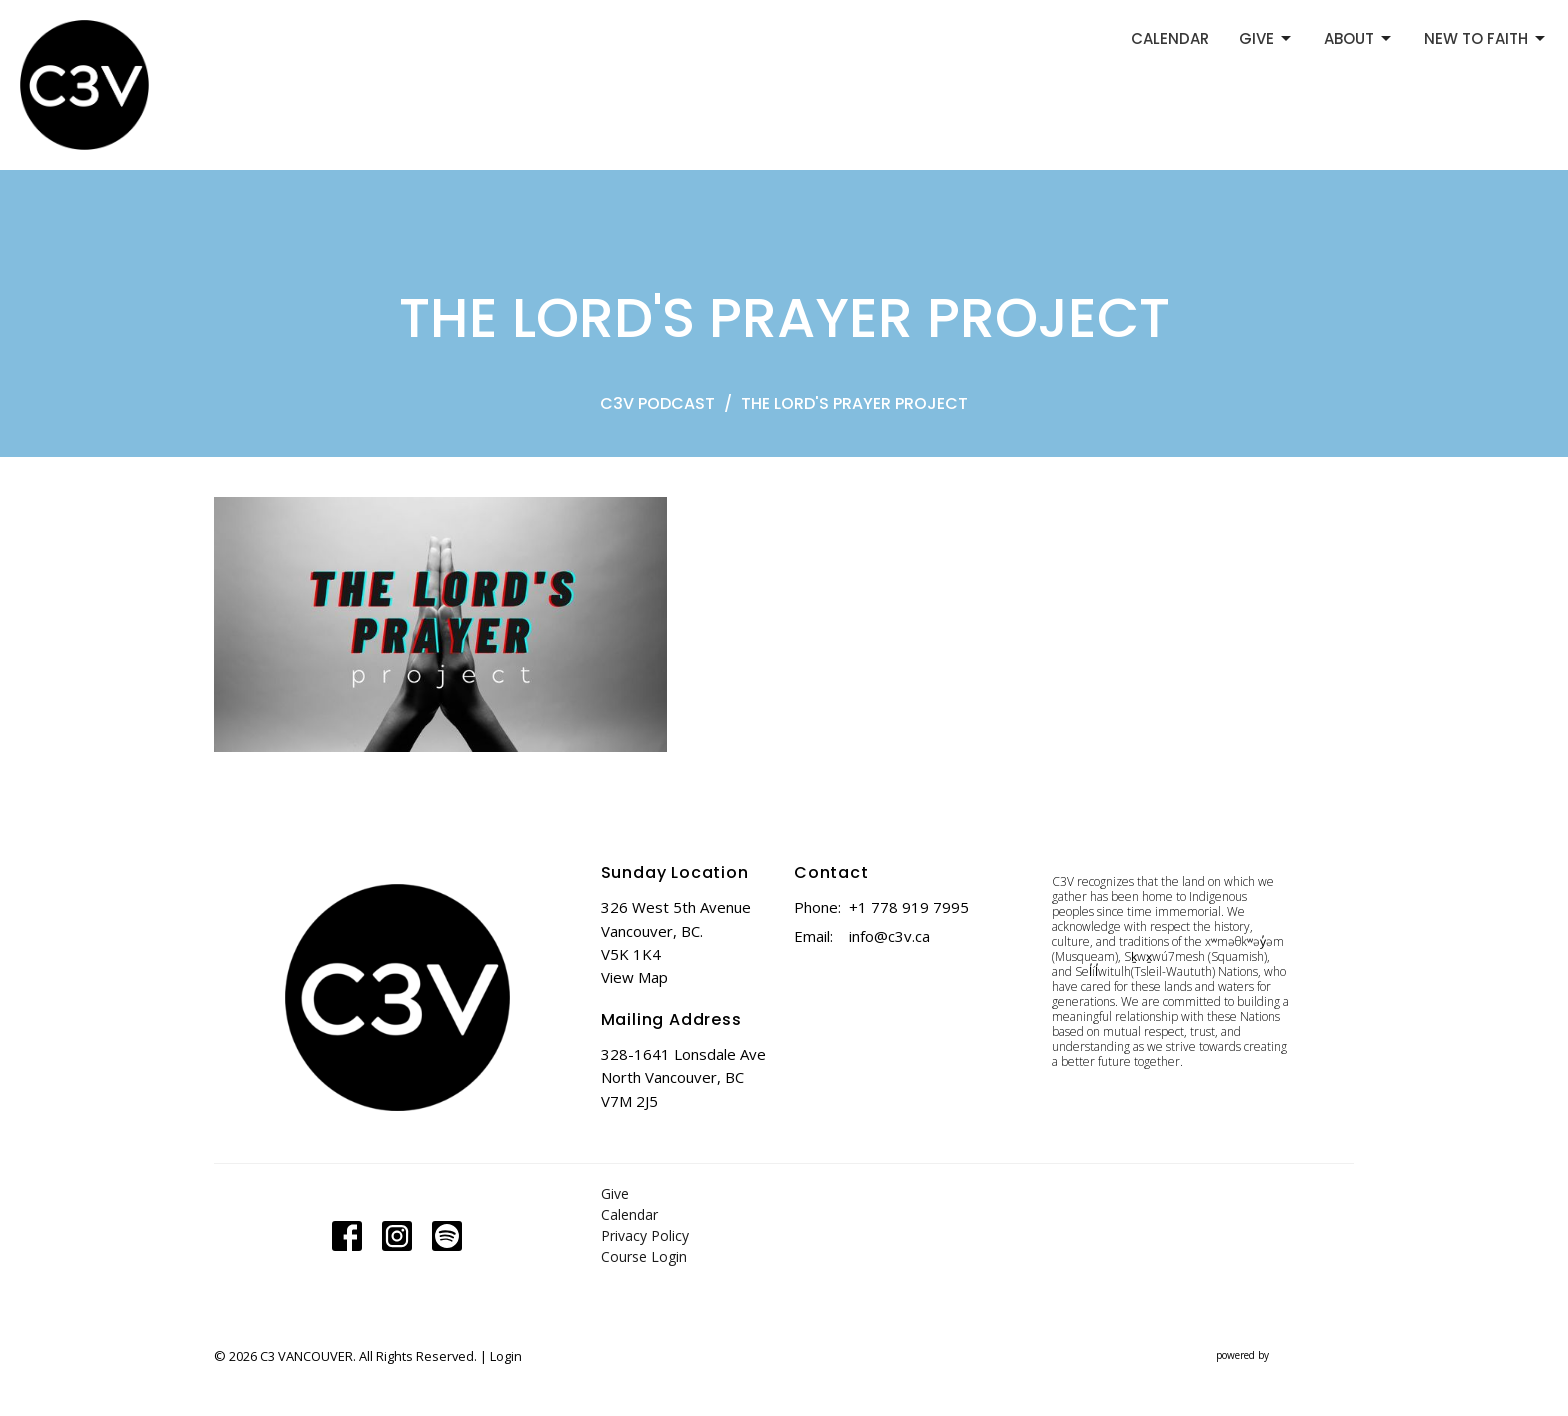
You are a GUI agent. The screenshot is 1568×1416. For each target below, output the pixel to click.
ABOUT (1359, 38)
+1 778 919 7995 (909, 907)
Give (615, 1193)
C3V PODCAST (657, 403)
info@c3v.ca (889, 936)
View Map (634, 977)
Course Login (644, 1256)
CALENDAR (1170, 38)
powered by (1285, 1355)
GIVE (1266, 38)
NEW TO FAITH (1486, 38)
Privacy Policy (645, 1235)
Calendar (629, 1214)
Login (506, 1356)
